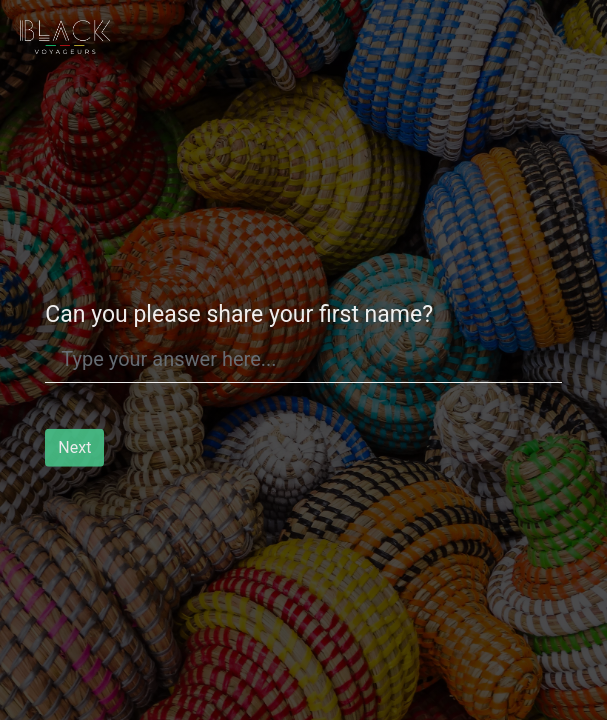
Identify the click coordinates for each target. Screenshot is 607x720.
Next (74, 450)
